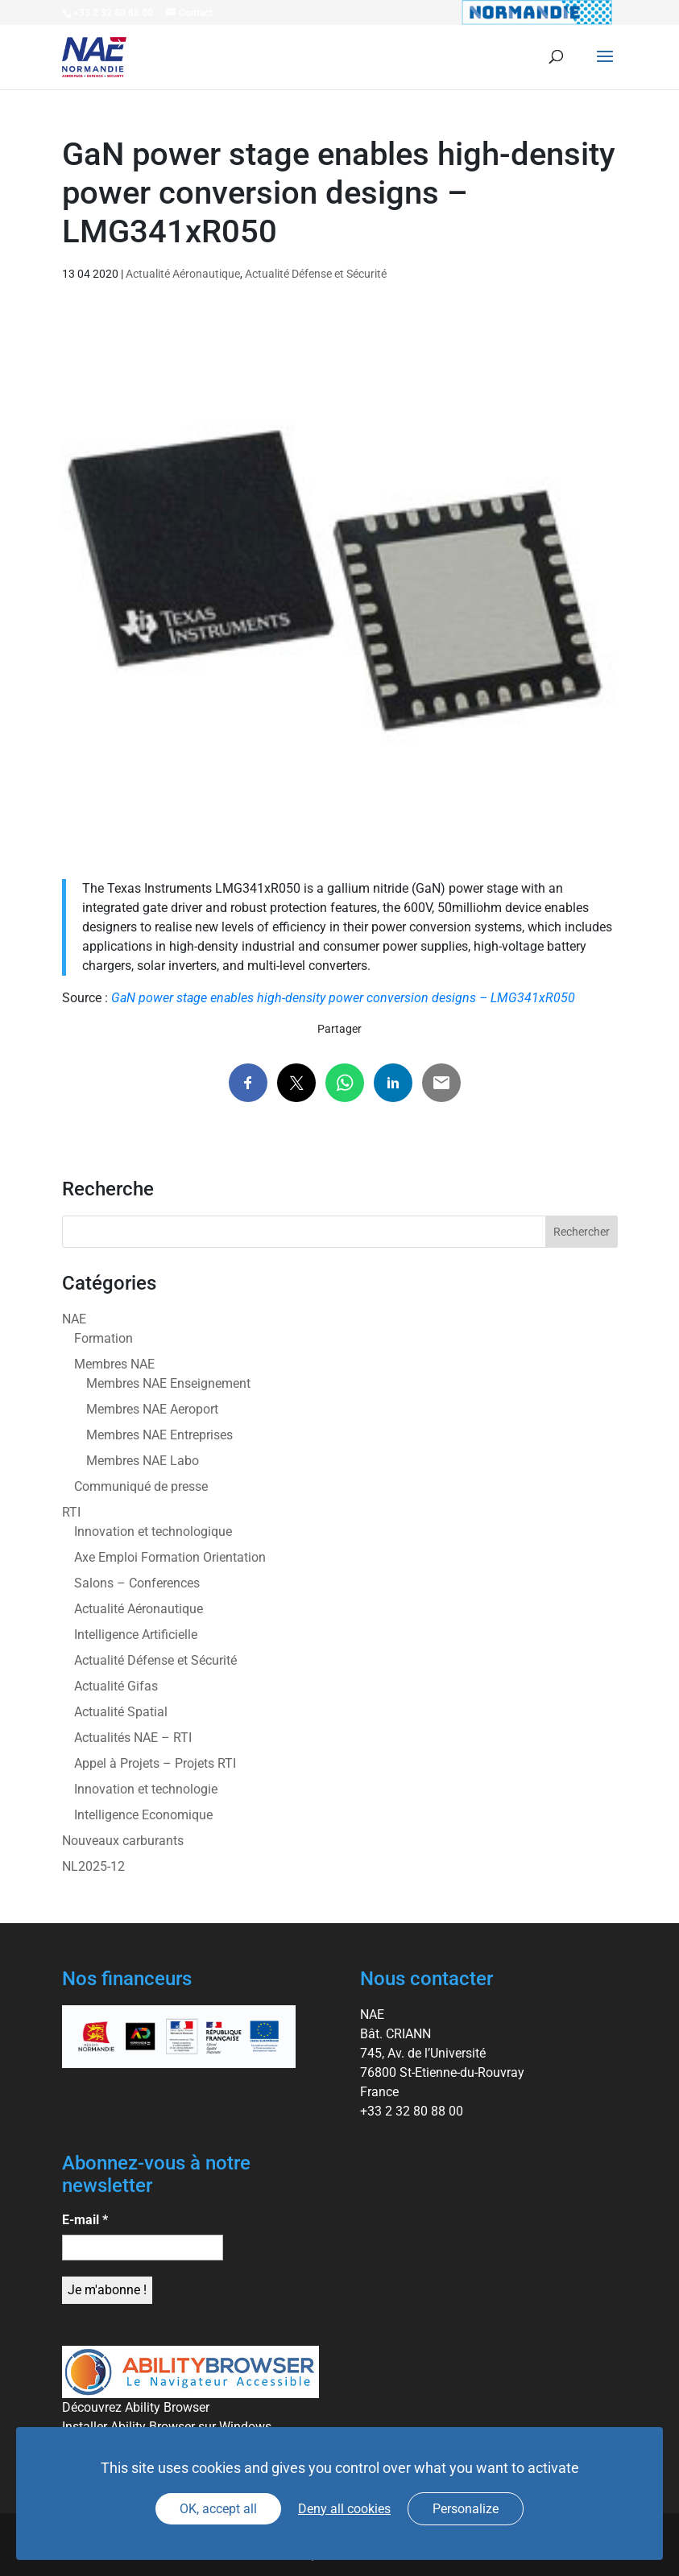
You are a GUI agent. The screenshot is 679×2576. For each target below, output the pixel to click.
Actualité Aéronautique (183, 273)
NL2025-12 (93, 1866)
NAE (74, 1319)
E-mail (85, 2219)
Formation (103, 1338)
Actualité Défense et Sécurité (316, 273)
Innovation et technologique (153, 1531)
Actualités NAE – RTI (133, 1737)
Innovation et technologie (145, 1789)
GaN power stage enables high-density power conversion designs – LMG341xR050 (343, 997)
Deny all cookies (344, 2508)
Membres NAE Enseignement (168, 1383)
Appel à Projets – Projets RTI (155, 1763)
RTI (71, 1512)
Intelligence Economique (143, 1815)
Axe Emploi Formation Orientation (170, 1557)
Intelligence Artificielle (135, 1634)
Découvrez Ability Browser (135, 2407)
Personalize (466, 2508)
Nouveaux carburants (123, 1840)
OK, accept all (218, 2508)
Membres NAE (114, 1364)
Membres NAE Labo (142, 1460)
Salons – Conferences (137, 1583)
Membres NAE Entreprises (159, 1435)
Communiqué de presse (141, 1486)
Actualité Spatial (121, 1711)
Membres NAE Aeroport (152, 1409)
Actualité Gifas (116, 1686)
